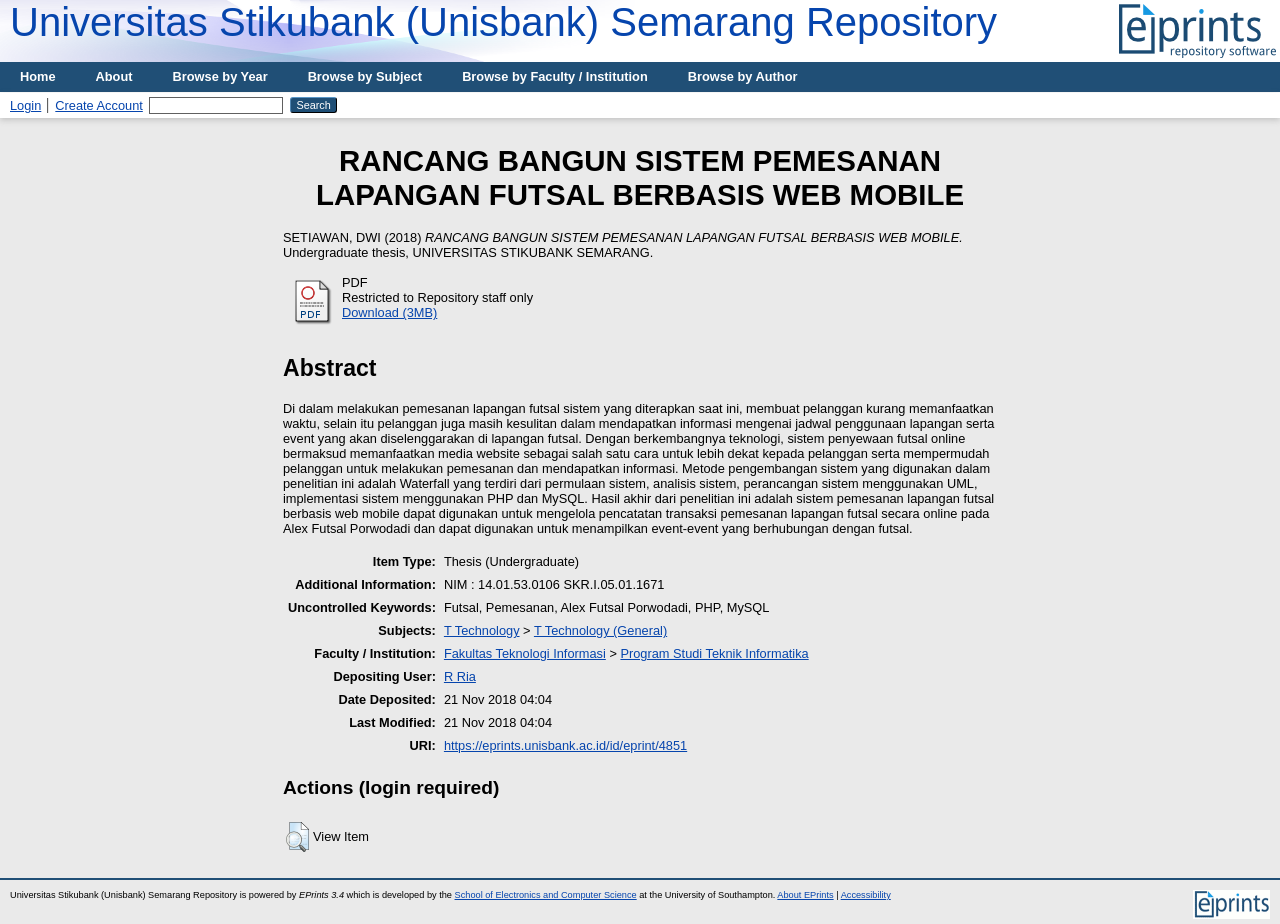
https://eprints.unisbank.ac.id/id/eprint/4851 (565, 745)
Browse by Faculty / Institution (555, 76)
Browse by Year (220, 76)
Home (38, 76)
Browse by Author (743, 76)
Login (25, 105)
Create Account (99, 105)
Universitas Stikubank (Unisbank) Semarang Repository (503, 22)
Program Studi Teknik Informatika (714, 653)
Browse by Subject (365, 76)
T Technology (482, 630)
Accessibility (866, 895)
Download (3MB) (389, 312)
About (114, 76)
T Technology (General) (600, 630)
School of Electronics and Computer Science (546, 895)
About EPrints (805, 895)
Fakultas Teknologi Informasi (525, 653)
